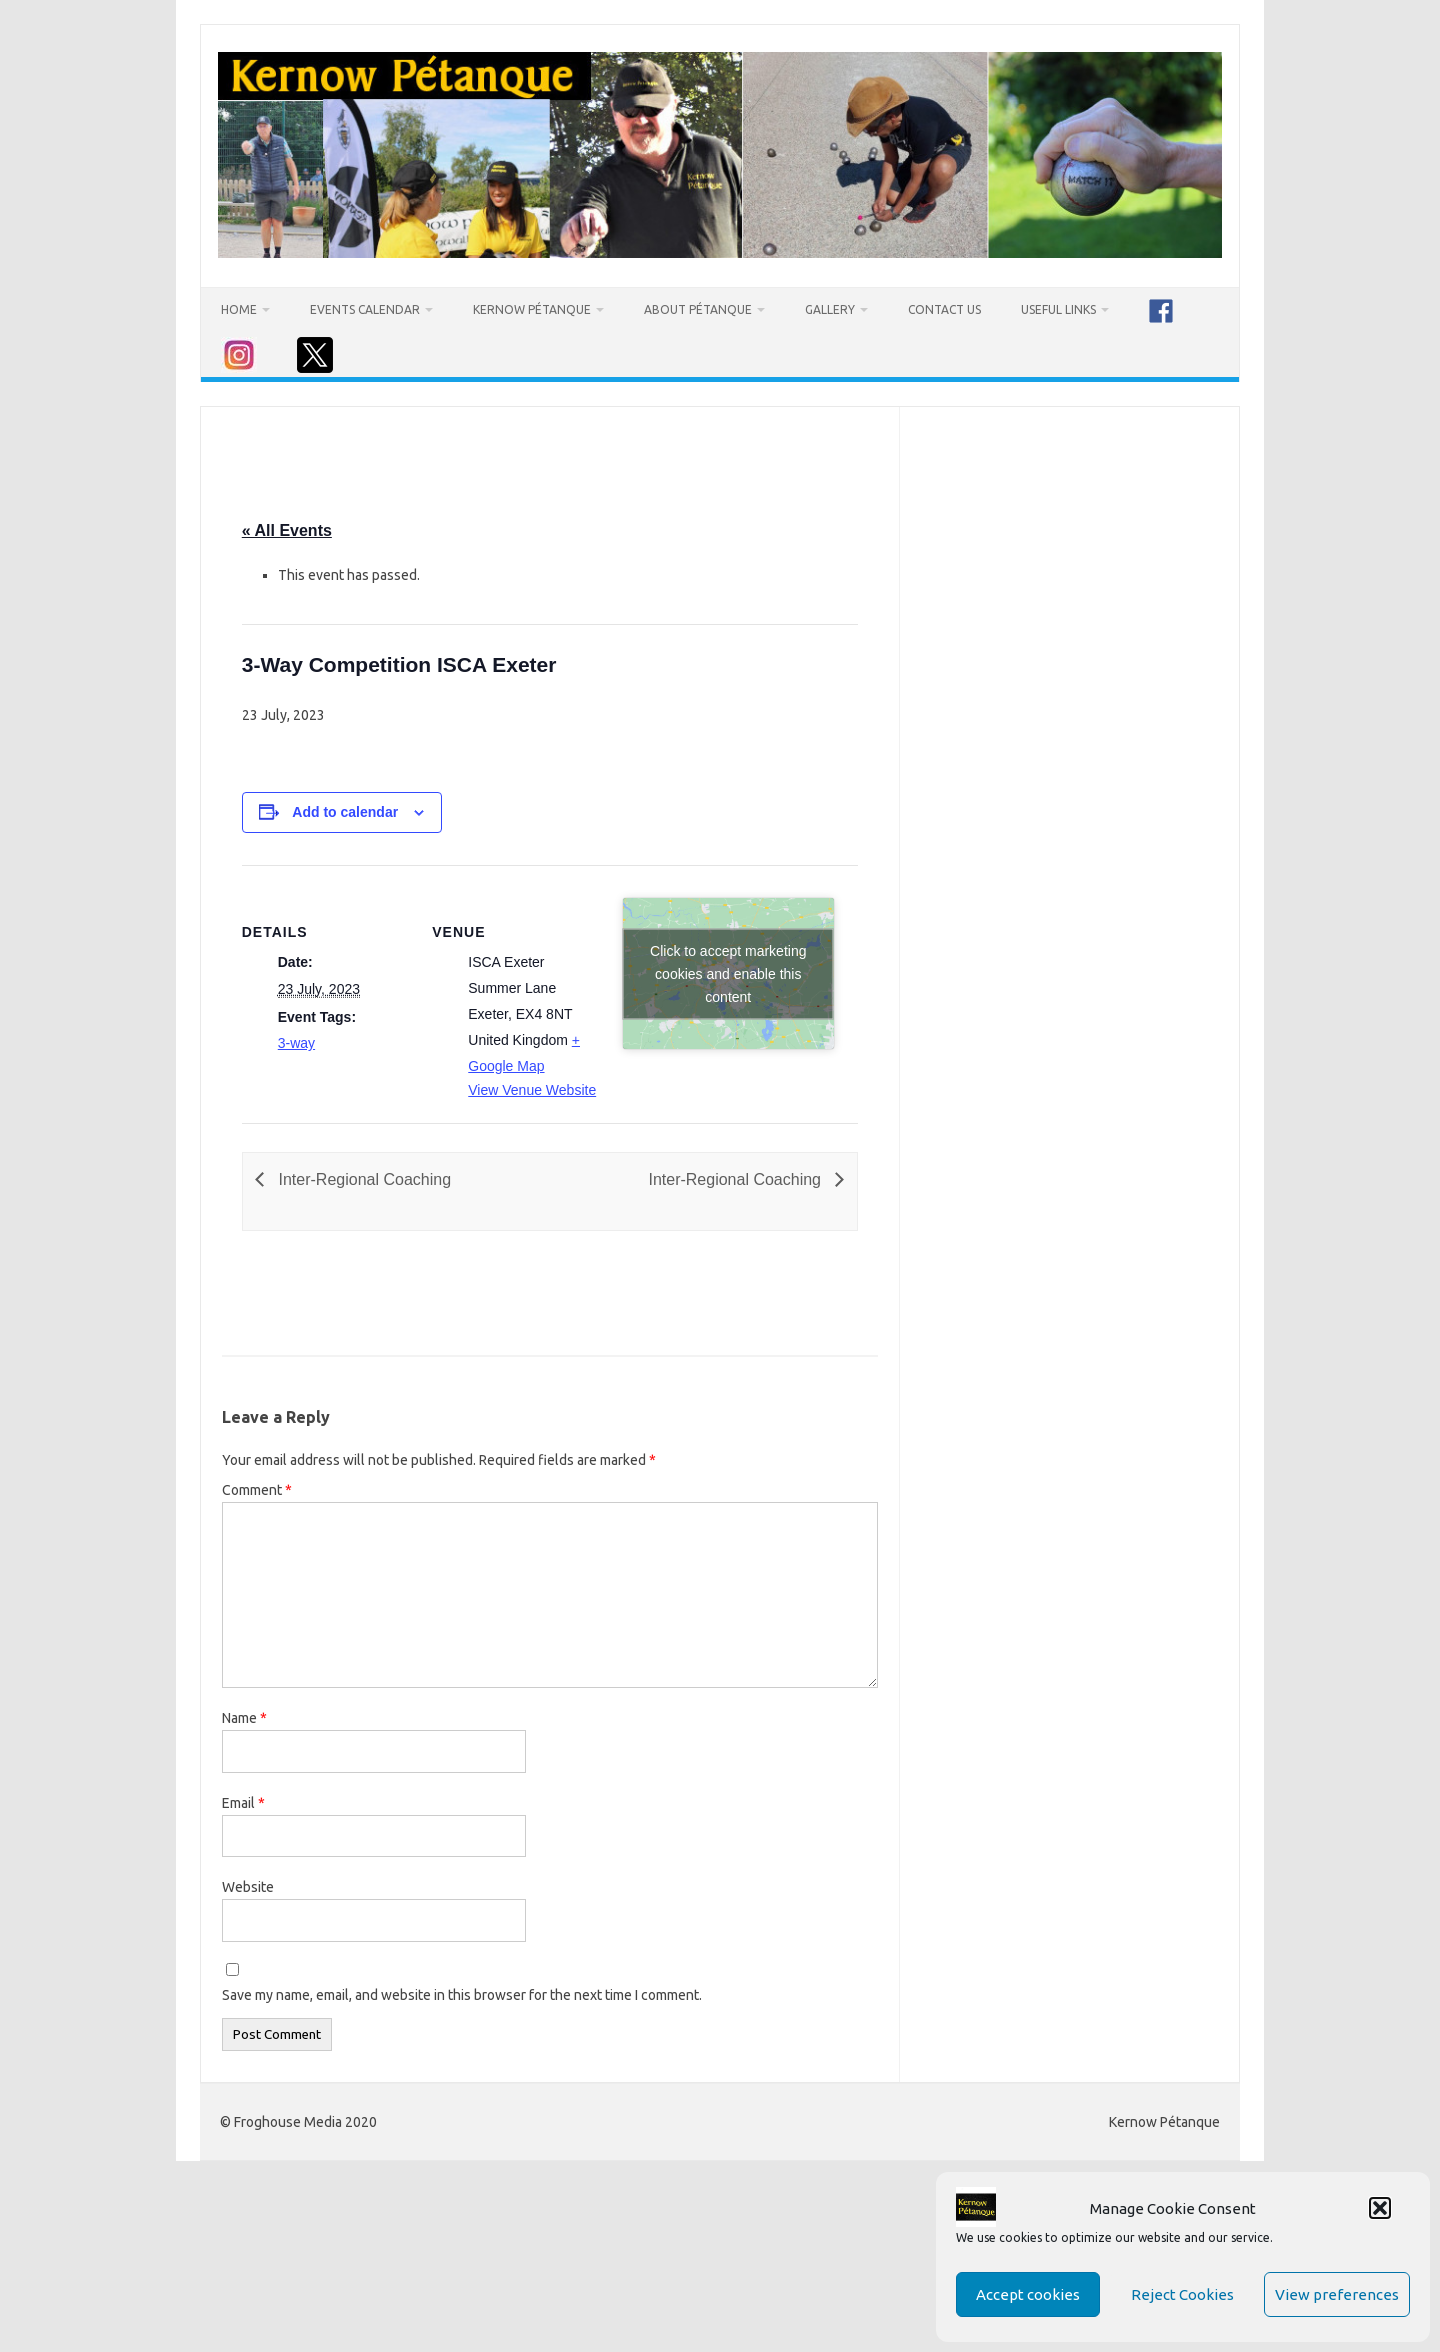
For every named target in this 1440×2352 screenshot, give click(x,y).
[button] (1380, 2208)
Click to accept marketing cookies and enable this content (728, 973)
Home (239, 309)
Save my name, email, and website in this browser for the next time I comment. (462, 1995)
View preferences (1337, 2294)
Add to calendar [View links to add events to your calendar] (345, 812)
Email (243, 1803)
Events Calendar (365, 309)
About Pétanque (698, 309)
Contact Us (944, 309)
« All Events (287, 530)
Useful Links (1058, 309)
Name (244, 1718)
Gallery (830, 309)
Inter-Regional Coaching (362, 1179)
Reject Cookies (1182, 2294)
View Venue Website (532, 1090)
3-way (296, 1043)
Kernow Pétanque (532, 309)
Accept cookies (1028, 2294)
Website (248, 1887)
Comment (257, 1490)
